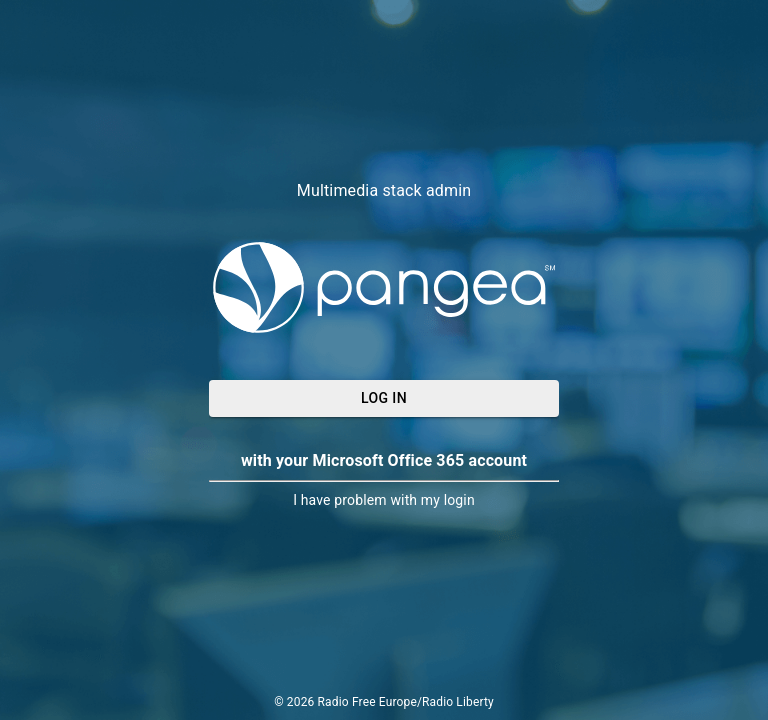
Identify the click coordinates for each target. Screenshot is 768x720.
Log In (384, 398)
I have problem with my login (384, 500)
